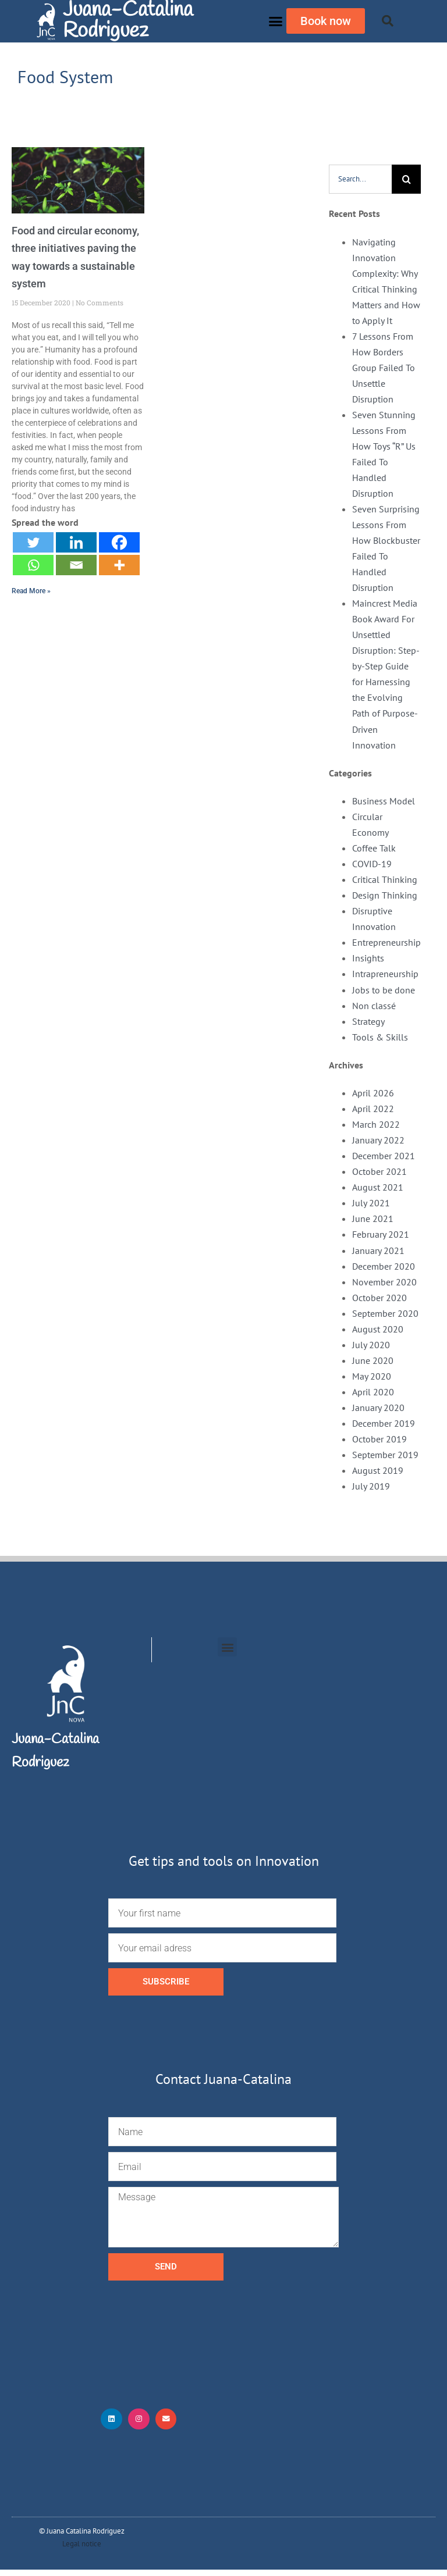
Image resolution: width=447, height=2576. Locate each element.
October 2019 (379, 1439)
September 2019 (385, 1454)
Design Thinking (384, 895)
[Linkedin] (76, 542)
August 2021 (377, 1187)
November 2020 (384, 1282)
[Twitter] (33, 542)
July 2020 (371, 1345)
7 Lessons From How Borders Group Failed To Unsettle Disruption (383, 367)
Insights (368, 958)
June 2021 (372, 1218)
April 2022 (373, 1108)
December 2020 (383, 1266)
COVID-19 (372, 864)
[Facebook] (119, 542)
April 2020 (373, 1392)
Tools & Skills (380, 1037)
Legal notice (81, 2550)
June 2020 (372, 1360)
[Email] (76, 565)
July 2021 (371, 1203)
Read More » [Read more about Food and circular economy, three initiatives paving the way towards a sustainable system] (31, 591)
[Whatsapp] (33, 565)
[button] (276, 21)
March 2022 (376, 1124)
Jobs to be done (383, 990)
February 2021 (380, 1234)
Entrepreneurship (386, 942)
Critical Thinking (384, 879)
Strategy (368, 1021)
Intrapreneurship (385, 973)
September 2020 (385, 1313)
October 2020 (379, 1297)
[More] (119, 565)
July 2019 (371, 1486)
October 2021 (379, 1171)
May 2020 (371, 1376)
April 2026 (373, 1093)
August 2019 (377, 1470)
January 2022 (378, 1140)
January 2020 (378, 1407)
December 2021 (383, 1155)
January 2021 (378, 1250)
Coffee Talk (374, 848)
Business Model (383, 801)
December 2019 (383, 1423)
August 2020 (377, 1329)
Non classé (374, 1005)
